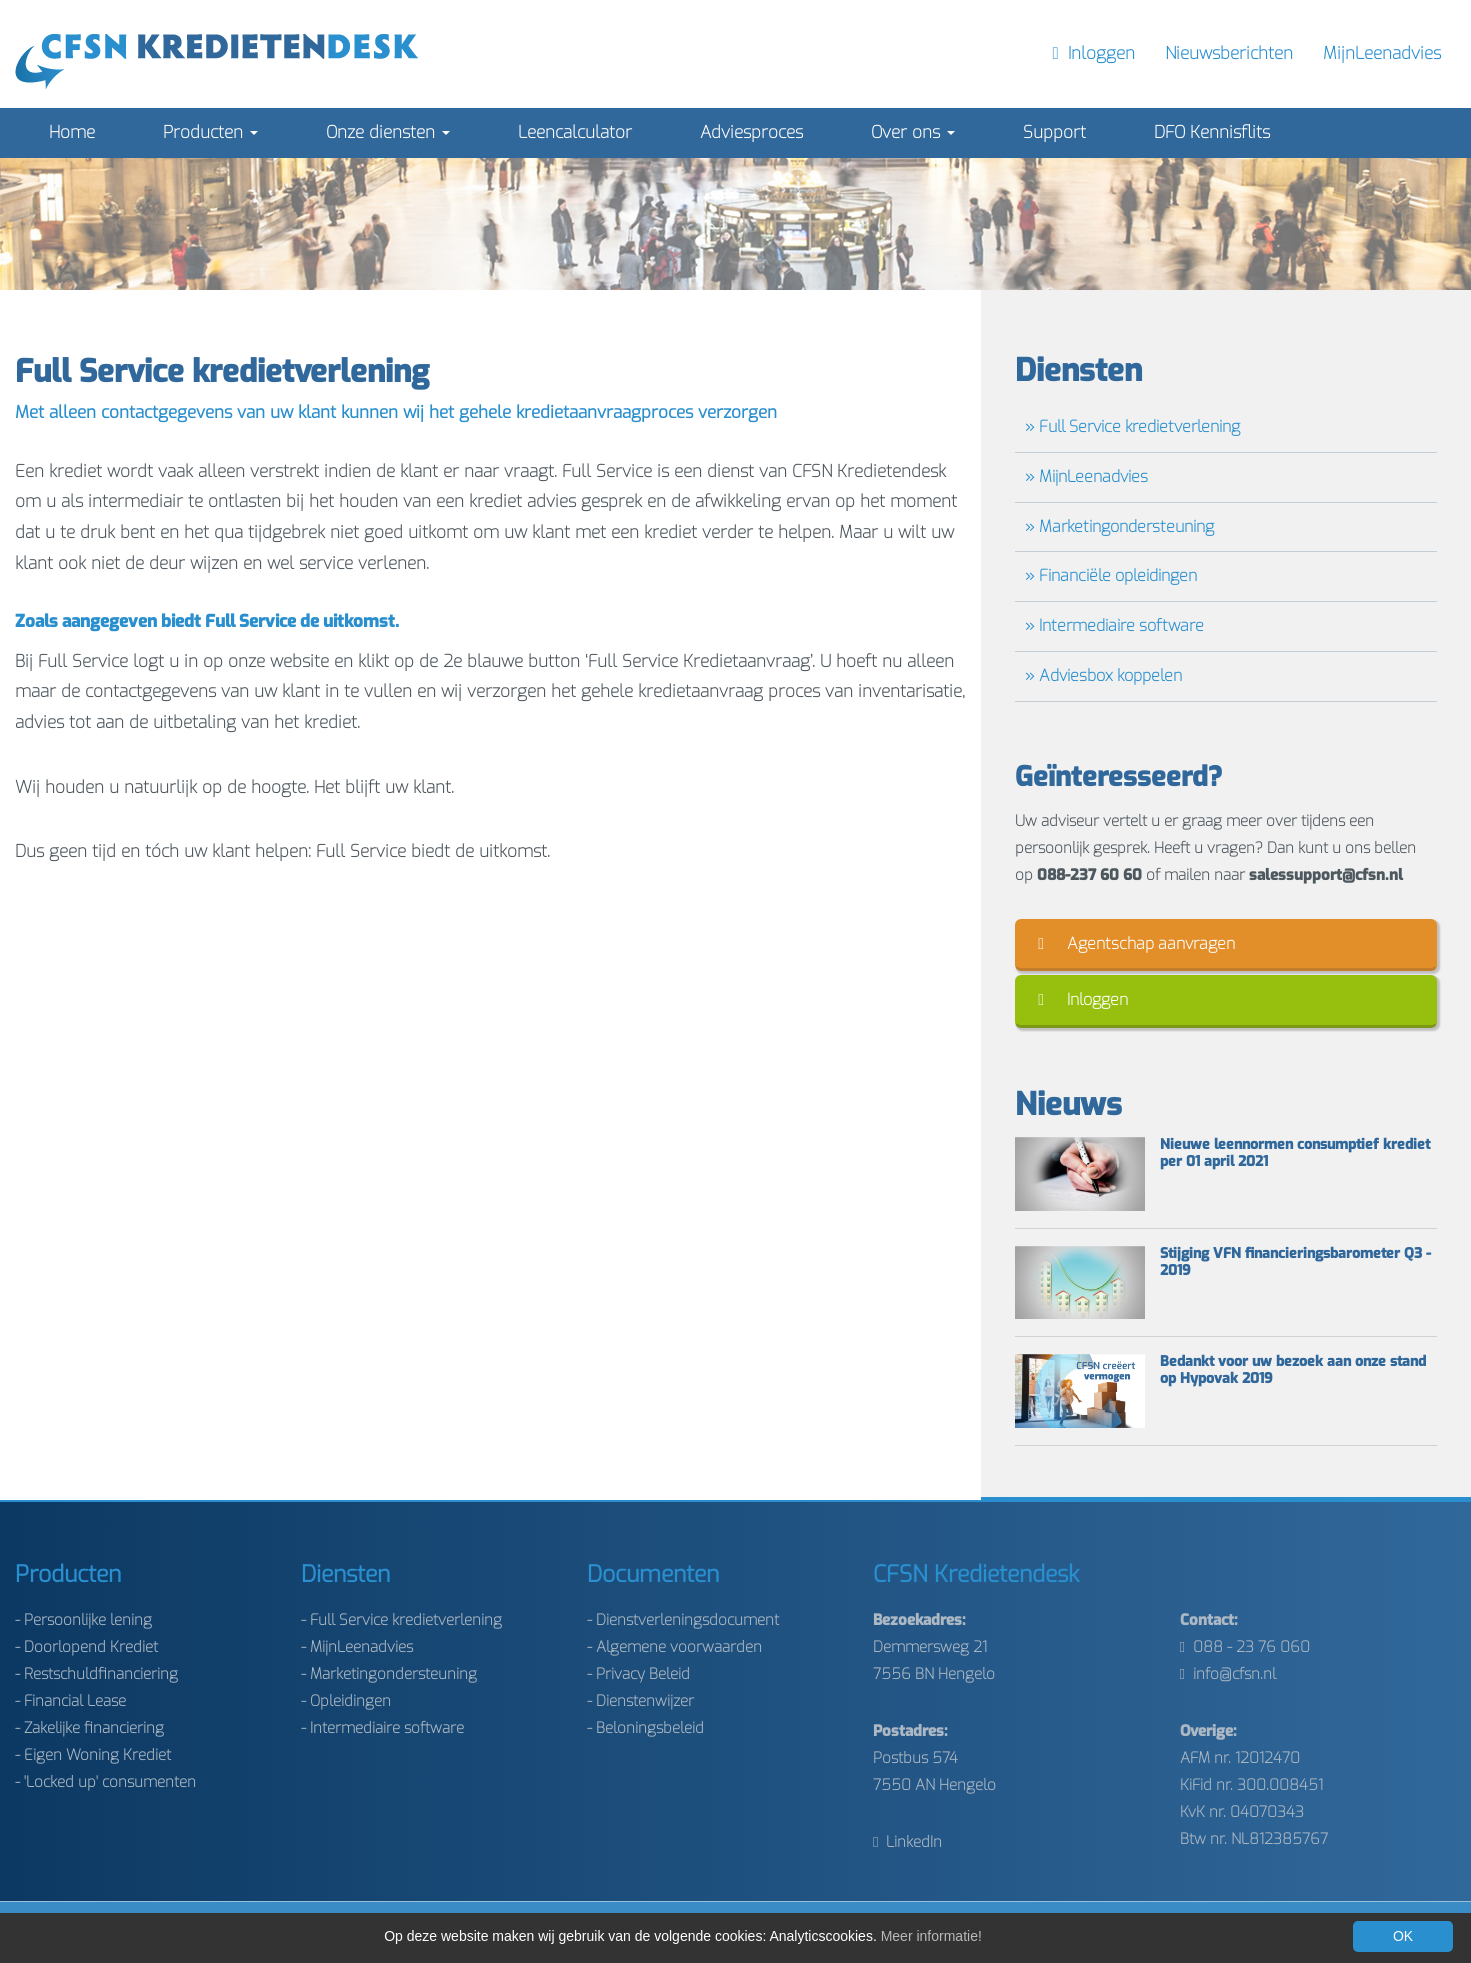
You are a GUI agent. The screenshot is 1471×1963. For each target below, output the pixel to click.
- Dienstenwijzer (640, 1701)
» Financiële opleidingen (1111, 575)
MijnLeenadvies (1382, 53)
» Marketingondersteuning (1119, 526)
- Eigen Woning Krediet (93, 1755)
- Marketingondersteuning (389, 1674)
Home (72, 132)
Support (1054, 132)
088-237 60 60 (1089, 875)
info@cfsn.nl (1228, 1674)
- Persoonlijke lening (83, 1620)
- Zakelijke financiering (89, 1728)
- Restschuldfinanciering (96, 1674)
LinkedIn (907, 1842)
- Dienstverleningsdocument (683, 1620)
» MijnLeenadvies (1086, 476)
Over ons (913, 132)
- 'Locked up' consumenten (105, 1782)
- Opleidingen (346, 1701)
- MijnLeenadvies (357, 1647)
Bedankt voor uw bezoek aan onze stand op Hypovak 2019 (1293, 1371)
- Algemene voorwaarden (674, 1647)
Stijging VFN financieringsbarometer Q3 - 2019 (1295, 1263)
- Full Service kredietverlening (401, 1620)
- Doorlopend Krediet (86, 1647)
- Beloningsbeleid (645, 1728)
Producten (210, 132)
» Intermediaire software (1114, 625)
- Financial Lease (70, 1701)
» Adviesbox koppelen (1103, 675)
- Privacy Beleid (638, 1674)
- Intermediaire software (382, 1728)
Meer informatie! (931, 1936)
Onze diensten (388, 132)
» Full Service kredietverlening (1132, 426)
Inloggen (1083, 999)
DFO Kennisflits (1212, 132)
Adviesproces (751, 132)
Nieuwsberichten (1229, 53)
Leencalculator (575, 132)
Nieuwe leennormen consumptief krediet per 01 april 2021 (1295, 1154)
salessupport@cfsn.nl (1326, 875)
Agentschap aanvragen (1136, 943)
